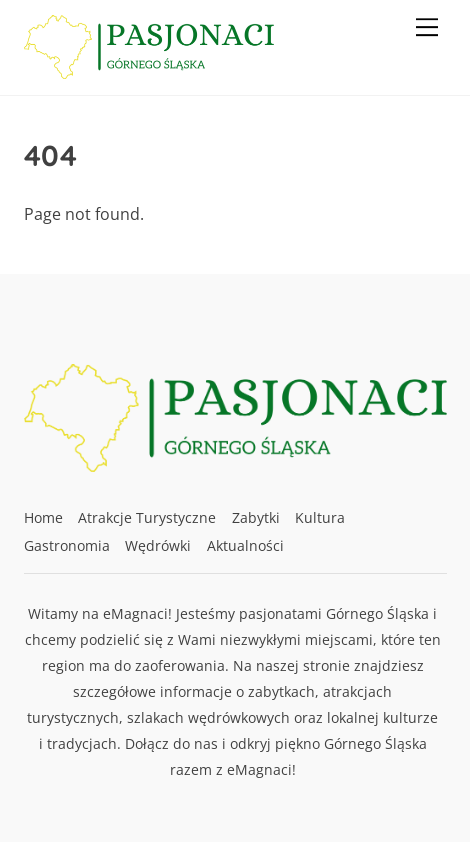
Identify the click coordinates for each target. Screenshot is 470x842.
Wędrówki (158, 545)
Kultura (320, 517)
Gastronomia (67, 545)
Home (43, 517)
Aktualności (245, 545)
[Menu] (427, 27)
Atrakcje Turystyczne (147, 517)
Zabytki (256, 517)
